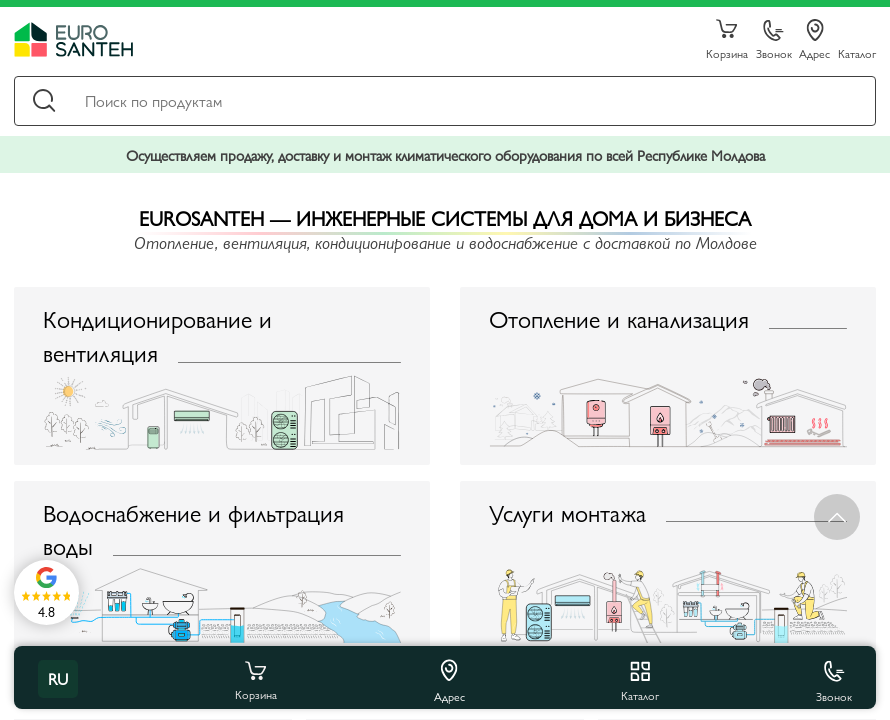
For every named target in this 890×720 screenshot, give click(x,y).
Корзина (727, 40)
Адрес (814, 40)
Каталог (857, 52)
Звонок (774, 40)
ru (58, 678)
